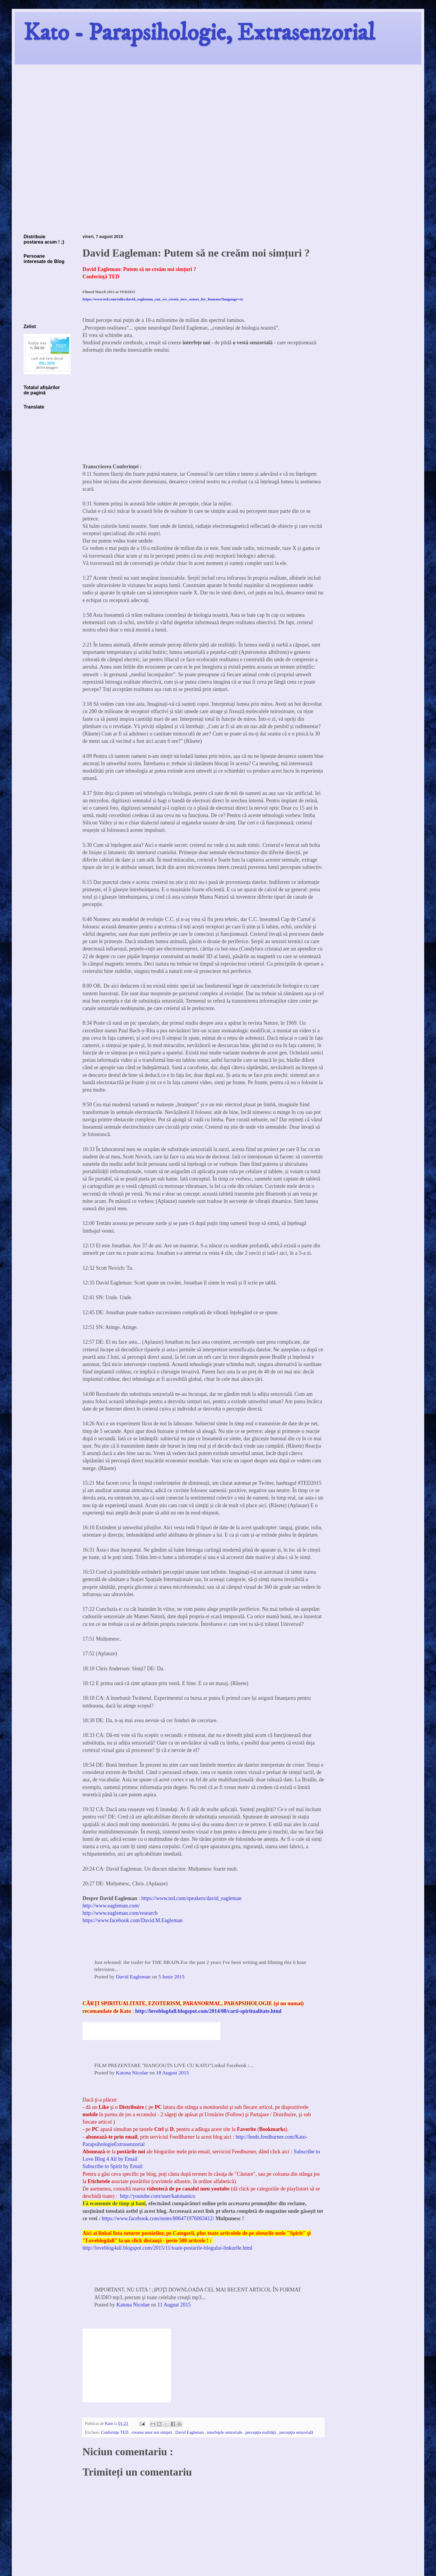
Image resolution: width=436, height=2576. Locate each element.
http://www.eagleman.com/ (111, 1906)
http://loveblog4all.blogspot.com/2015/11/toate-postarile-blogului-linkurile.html (167, 2248)
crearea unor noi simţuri (152, 2432)
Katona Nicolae (132, 2073)
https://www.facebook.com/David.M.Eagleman (132, 1920)
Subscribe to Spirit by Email (112, 2166)
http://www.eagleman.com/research (120, 1913)
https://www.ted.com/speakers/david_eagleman (191, 1898)
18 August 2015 (172, 2073)
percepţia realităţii (261, 2432)
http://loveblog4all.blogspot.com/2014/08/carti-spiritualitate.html (208, 2011)
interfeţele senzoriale (225, 2432)
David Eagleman (133, 1977)
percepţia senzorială (296, 2432)
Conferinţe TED (115, 2432)
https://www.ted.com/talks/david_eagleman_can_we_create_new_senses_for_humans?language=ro (162, 299)
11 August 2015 (174, 2305)
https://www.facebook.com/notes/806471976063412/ (158, 2218)
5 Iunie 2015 (171, 1977)
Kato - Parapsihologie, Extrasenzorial (199, 33)
